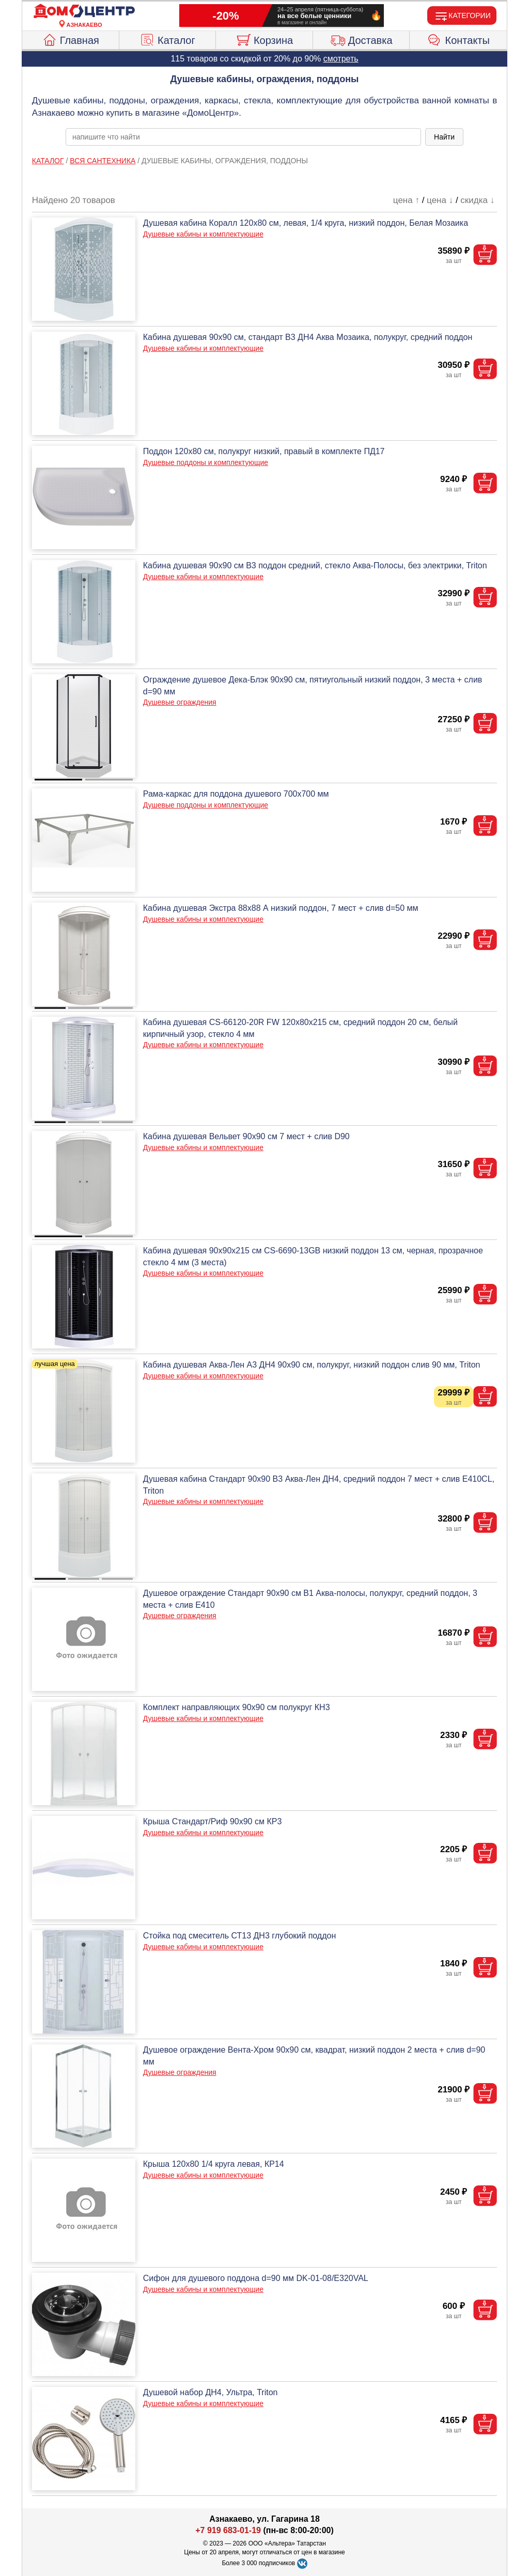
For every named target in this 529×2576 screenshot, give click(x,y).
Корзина (264, 38)
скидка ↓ (477, 200)
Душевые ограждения (179, 702)
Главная (70, 38)
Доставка (361, 38)
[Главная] (84, 11)
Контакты (458, 38)
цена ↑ (406, 200)
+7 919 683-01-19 (228, 2530)
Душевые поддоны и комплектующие (205, 462)
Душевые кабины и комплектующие (203, 234)
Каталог (167, 38)
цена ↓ (440, 200)
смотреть (341, 58)
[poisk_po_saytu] (243, 137)
